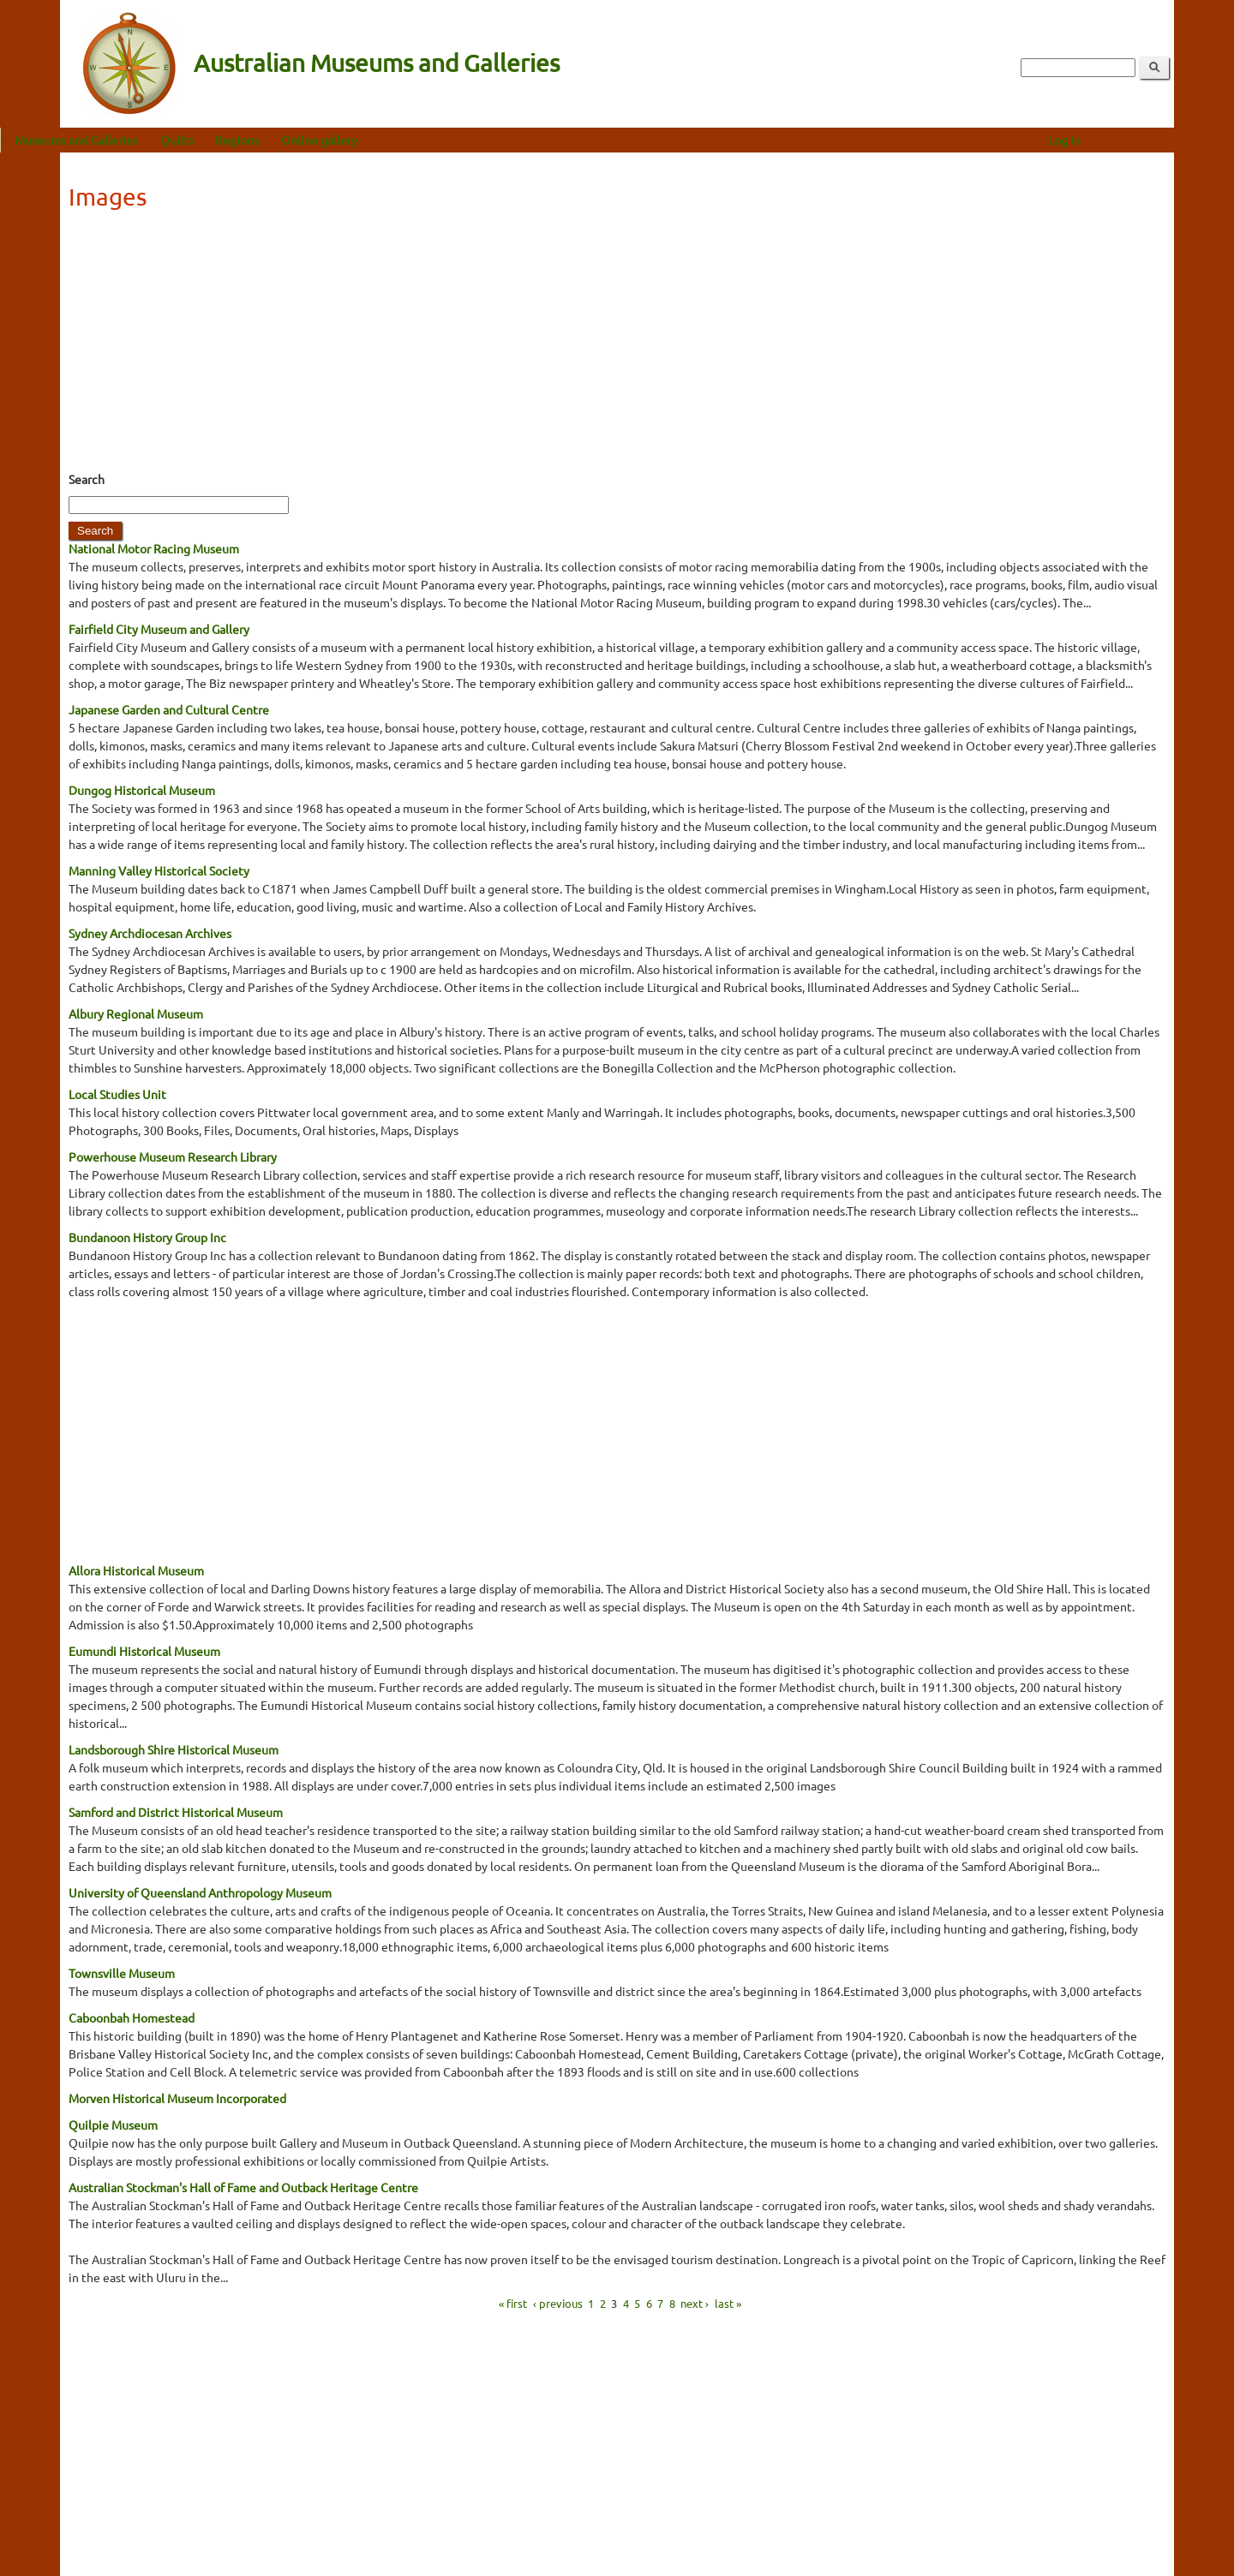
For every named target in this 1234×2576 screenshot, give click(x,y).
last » (728, 2303)
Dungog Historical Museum (142, 790)
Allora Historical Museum (136, 1570)
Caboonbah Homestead (132, 2017)
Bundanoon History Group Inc (147, 1237)
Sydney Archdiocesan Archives (150, 933)
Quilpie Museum (113, 2124)
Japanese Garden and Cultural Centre (169, 709)
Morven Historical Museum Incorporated (177, 2098)
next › (694, 2303)
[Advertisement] (617, 346)
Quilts (237, 139)
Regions (297, 139)
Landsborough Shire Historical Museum (174, 1749)
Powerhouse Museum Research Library (173, 1156)
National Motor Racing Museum (154, 548)
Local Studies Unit (117, 1094)
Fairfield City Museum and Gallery (159, 629)
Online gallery (379, 139)
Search (87, 479)
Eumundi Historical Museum (144, 1651)
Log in (1124, 139)
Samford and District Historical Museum (176, 1812)
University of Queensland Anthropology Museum (200, 1892)
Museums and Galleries (136, 139)
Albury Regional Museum (136, 1013)
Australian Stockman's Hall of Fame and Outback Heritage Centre (243, 2187)
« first (513, 2303)
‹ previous (558, 2303)
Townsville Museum (122, 1973)
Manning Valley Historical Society (159, 870)
